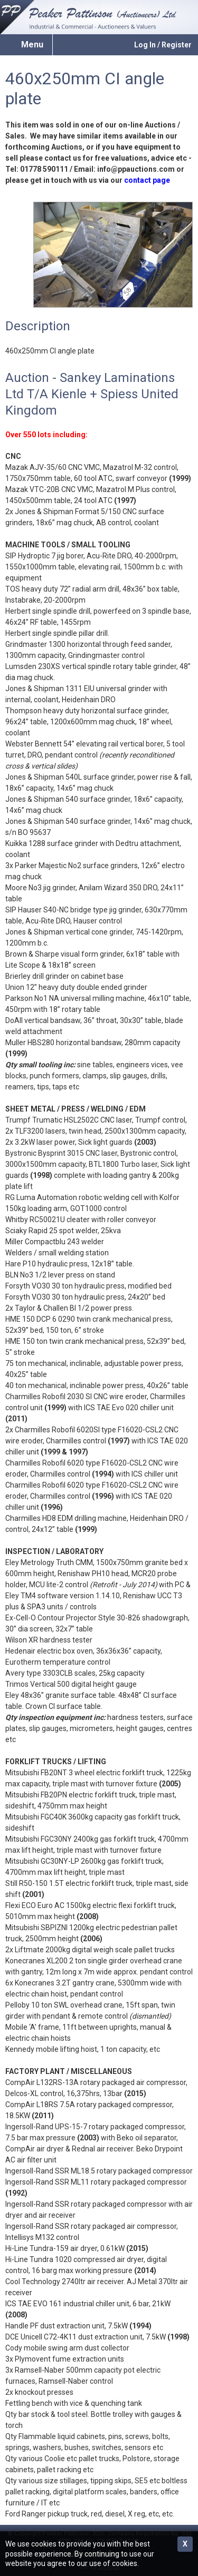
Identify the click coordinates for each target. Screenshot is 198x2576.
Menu (32, 45)
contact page (147, 180)
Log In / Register (163, 45)
